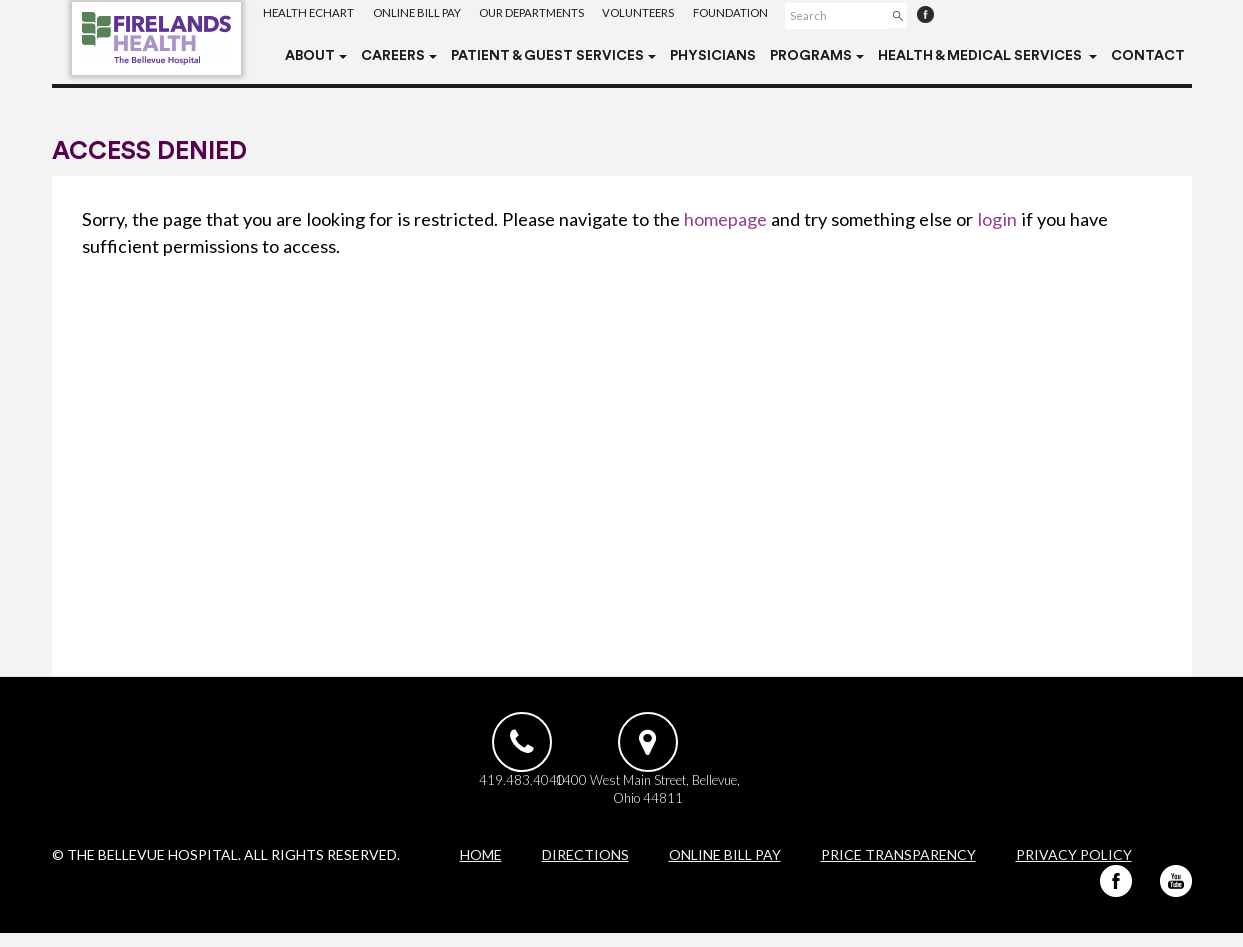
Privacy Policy (1074, 868)
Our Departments (541, 14)
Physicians (713, 56)
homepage (725, 219)
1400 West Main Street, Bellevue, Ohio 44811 (728, 800)
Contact (1148, 56)
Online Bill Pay (421, 14)
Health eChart (310, 14)
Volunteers (654, 14)
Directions (585, 868)
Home (481, 868)
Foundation (750, 14)
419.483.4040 (513, 791)
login (997, 219)
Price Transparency (898, 868)
